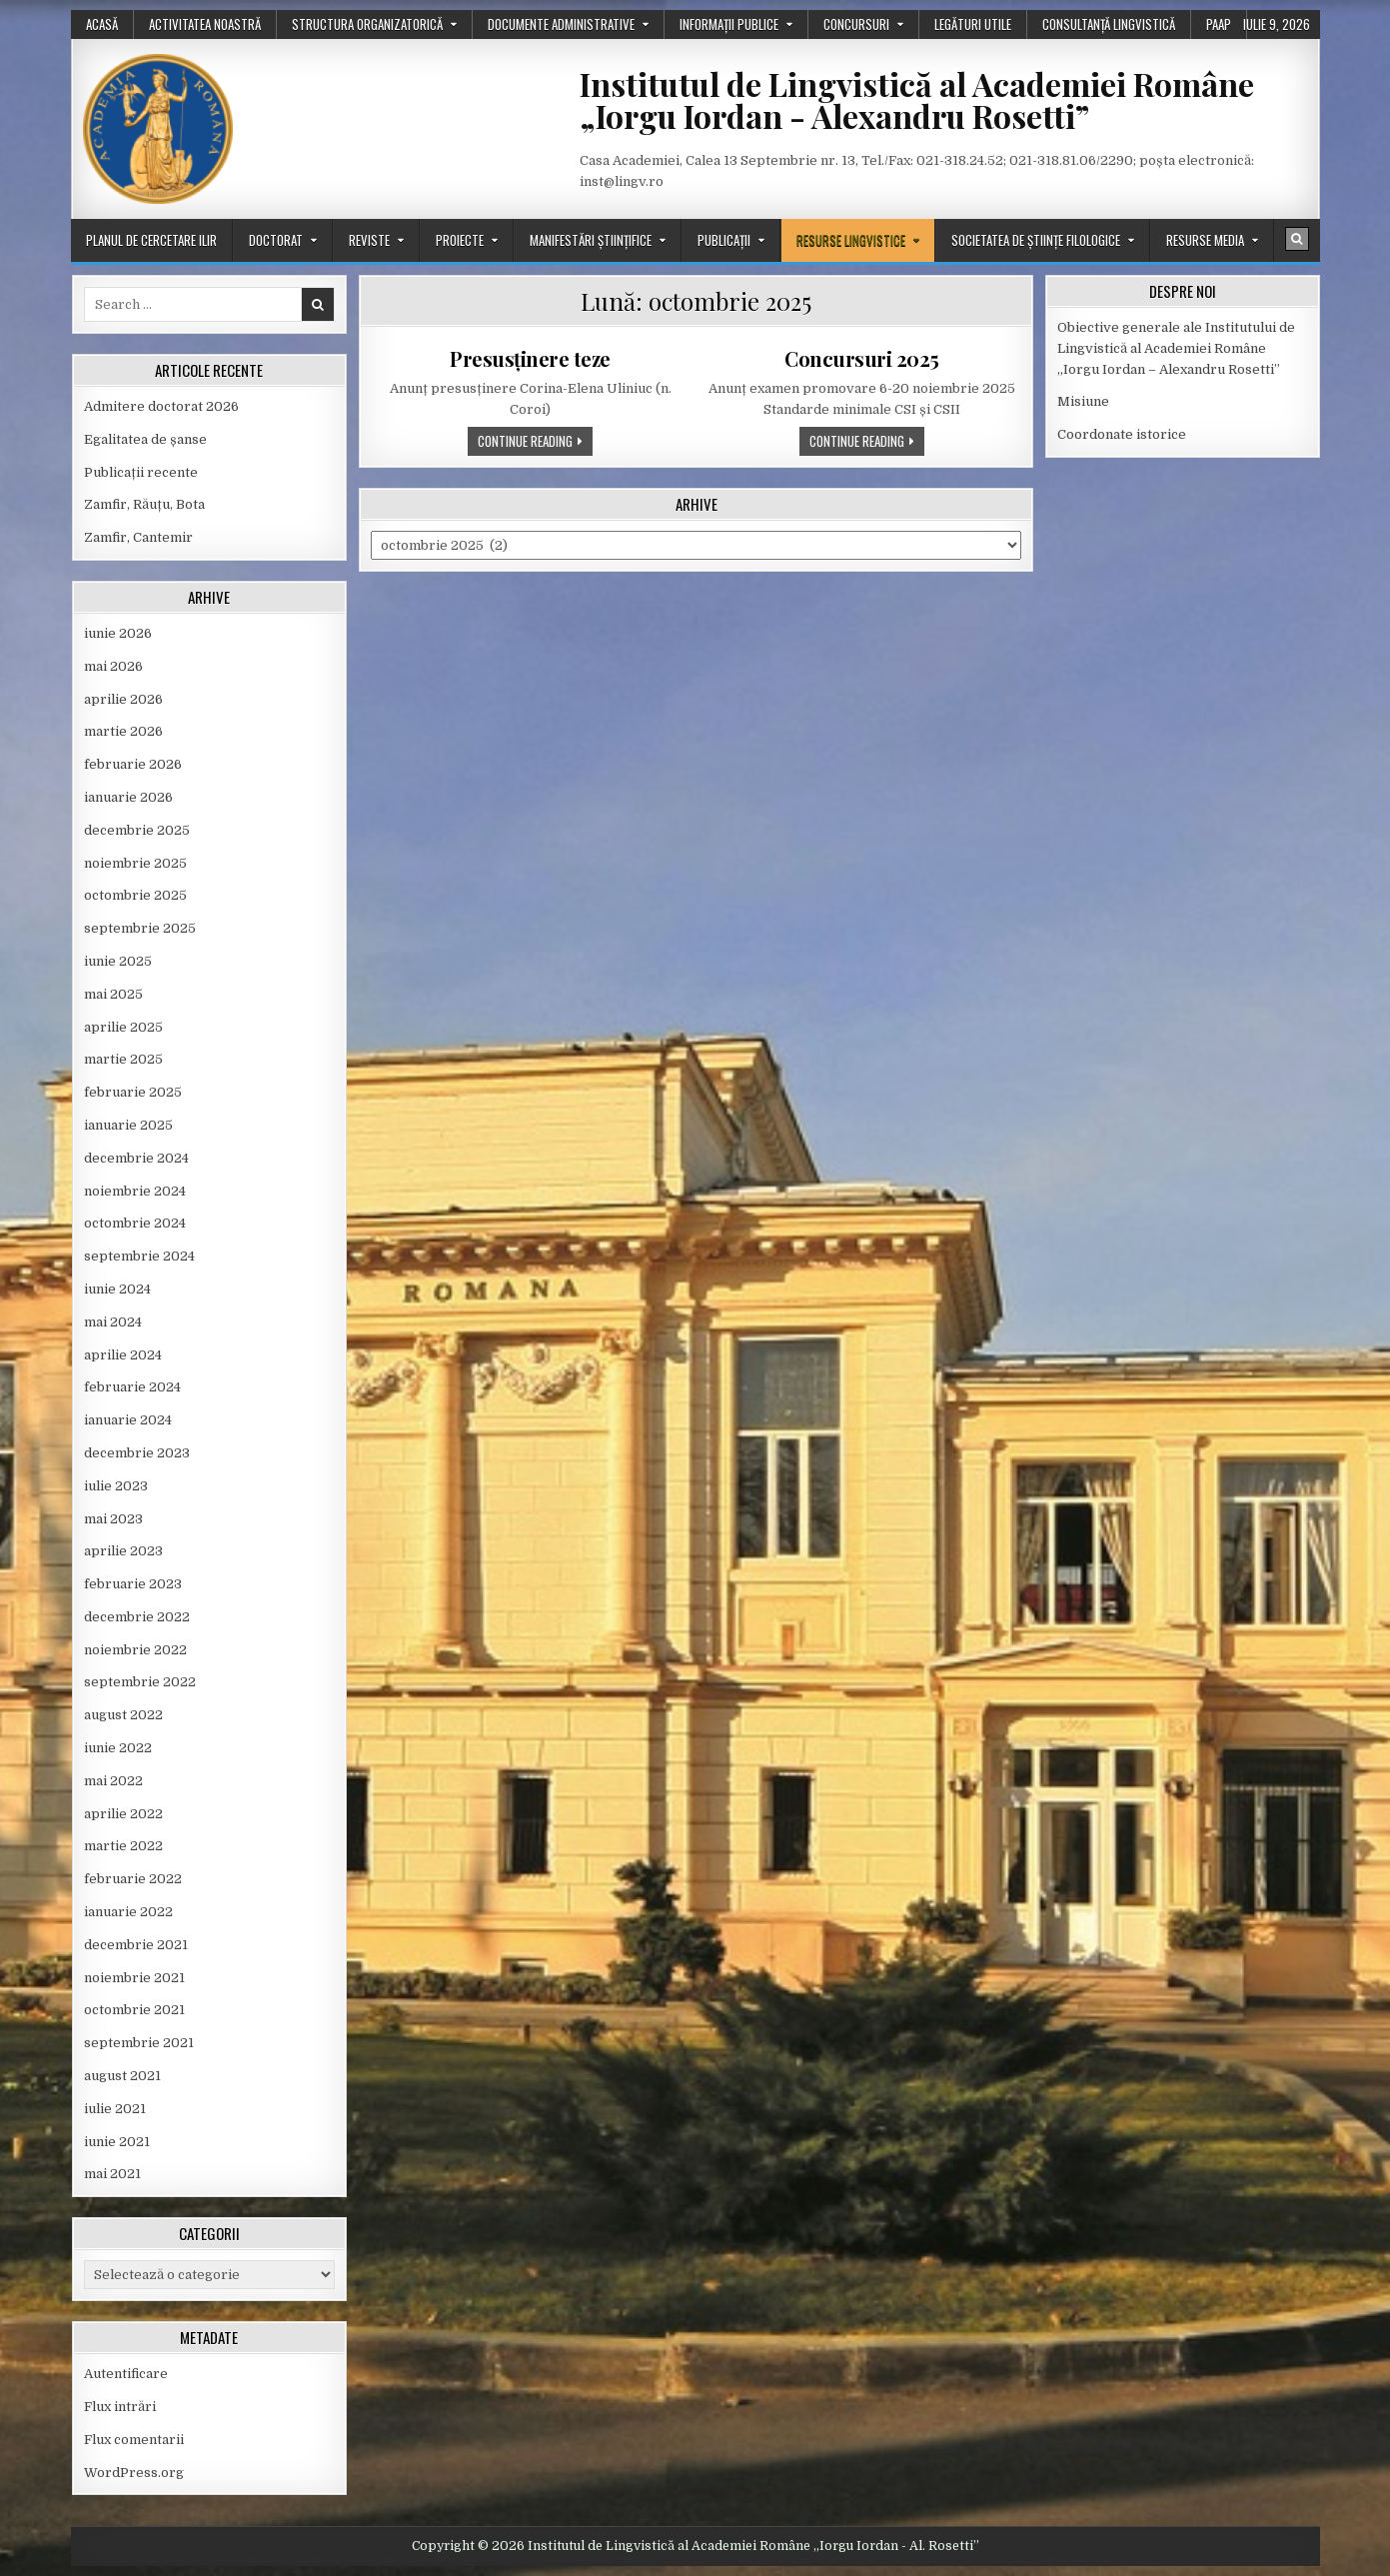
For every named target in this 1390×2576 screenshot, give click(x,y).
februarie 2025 (133, 1092)
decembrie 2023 (137, 1452)
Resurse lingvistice (850, 240)
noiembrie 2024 (135, 1191)
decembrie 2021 (136, 1944)
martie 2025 (123, 1059)
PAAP (1218, 24)
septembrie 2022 (140, 1681)
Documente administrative (561, 24)
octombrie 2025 (135, 895)
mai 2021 (112, 2173)
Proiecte (460, 240)
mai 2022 (113, 1780)
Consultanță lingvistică (1108, 24)
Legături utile (972, 24)
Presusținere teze (530, 358)
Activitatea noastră (205, 24)
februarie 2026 (133, 764)
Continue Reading (535, 443)
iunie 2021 (117, 2141)
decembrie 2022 (137, 1616)
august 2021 (122, 2075)
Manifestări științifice (591, 240)
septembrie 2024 (139, 1256)
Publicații (723, 240)
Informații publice (729, 24)
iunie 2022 (118, 1747)
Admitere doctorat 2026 (161, 406)
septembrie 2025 (140, 928)
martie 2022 (123, 1845)
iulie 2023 (116, 1485)
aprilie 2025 (123, 1027)
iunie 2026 (118, 633)
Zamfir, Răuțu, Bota (144, 504)
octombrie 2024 (135, 1223)
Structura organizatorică (367, 24)
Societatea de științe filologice (1035, 240)
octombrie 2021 (134, 2009)
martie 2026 (123, 731)
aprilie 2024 (123, 1354)
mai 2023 (113, 1518)
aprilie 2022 (123, 1813)
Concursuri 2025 (861, 358)
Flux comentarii (134, 2439)
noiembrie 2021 (134, 1977)
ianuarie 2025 (128, 1125)
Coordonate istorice (1121, 434)
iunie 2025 (118, 961)
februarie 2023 (133, 1583)
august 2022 (123, 1714)
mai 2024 (113, 1321)
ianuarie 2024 (128, 1419)
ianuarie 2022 (128, 1911)
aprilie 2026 (123, 699)
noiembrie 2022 (135, 1649)
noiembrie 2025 (135, 863)
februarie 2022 (133, 1878)
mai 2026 (113, 666)
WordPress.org (134, 2472)
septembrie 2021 (139, 2042)
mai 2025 (113, 994)
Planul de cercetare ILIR (151, 240)
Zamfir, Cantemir (138, 537)
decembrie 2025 (137, 830)
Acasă (102, 24)
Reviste (369, 240)
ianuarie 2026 (128, 797)
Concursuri (856, 24)
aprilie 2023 (123, 1550)
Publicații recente (141, 472)
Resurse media (1205, 240)
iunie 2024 (117, 1289)
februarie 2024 (132, 1386)
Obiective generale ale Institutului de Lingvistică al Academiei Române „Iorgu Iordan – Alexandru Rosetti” (1176, 348)
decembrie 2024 (136, 1158)
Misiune (1083, 401)
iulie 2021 (115, 2108)
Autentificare (126, 2373)
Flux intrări (120, 2406)
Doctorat (276, 240)
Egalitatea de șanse (145, 439)
